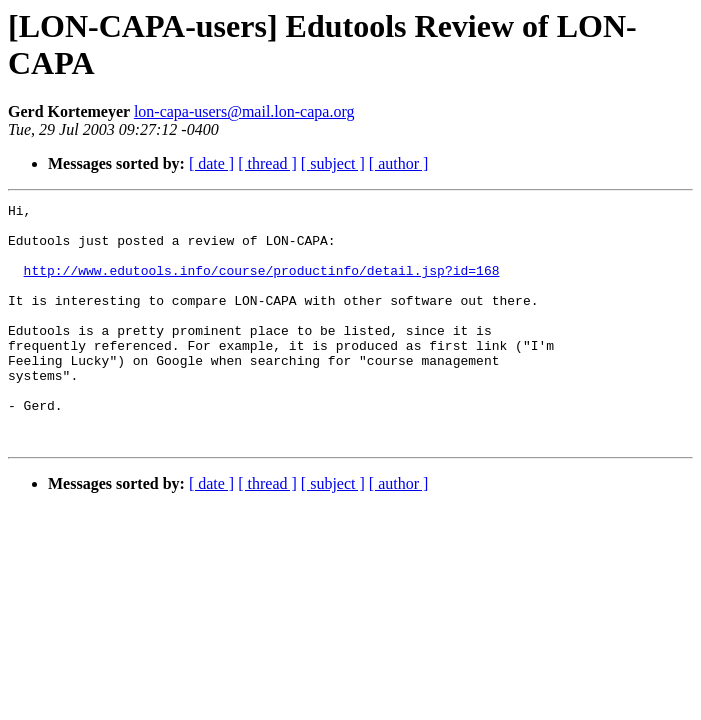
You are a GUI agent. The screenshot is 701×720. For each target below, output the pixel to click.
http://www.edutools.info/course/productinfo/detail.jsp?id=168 (262, 285)
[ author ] (399, 163)
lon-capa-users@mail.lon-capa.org (244, 111)
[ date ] (211, 163)
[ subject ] (333, 163)
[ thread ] (267, 163)
